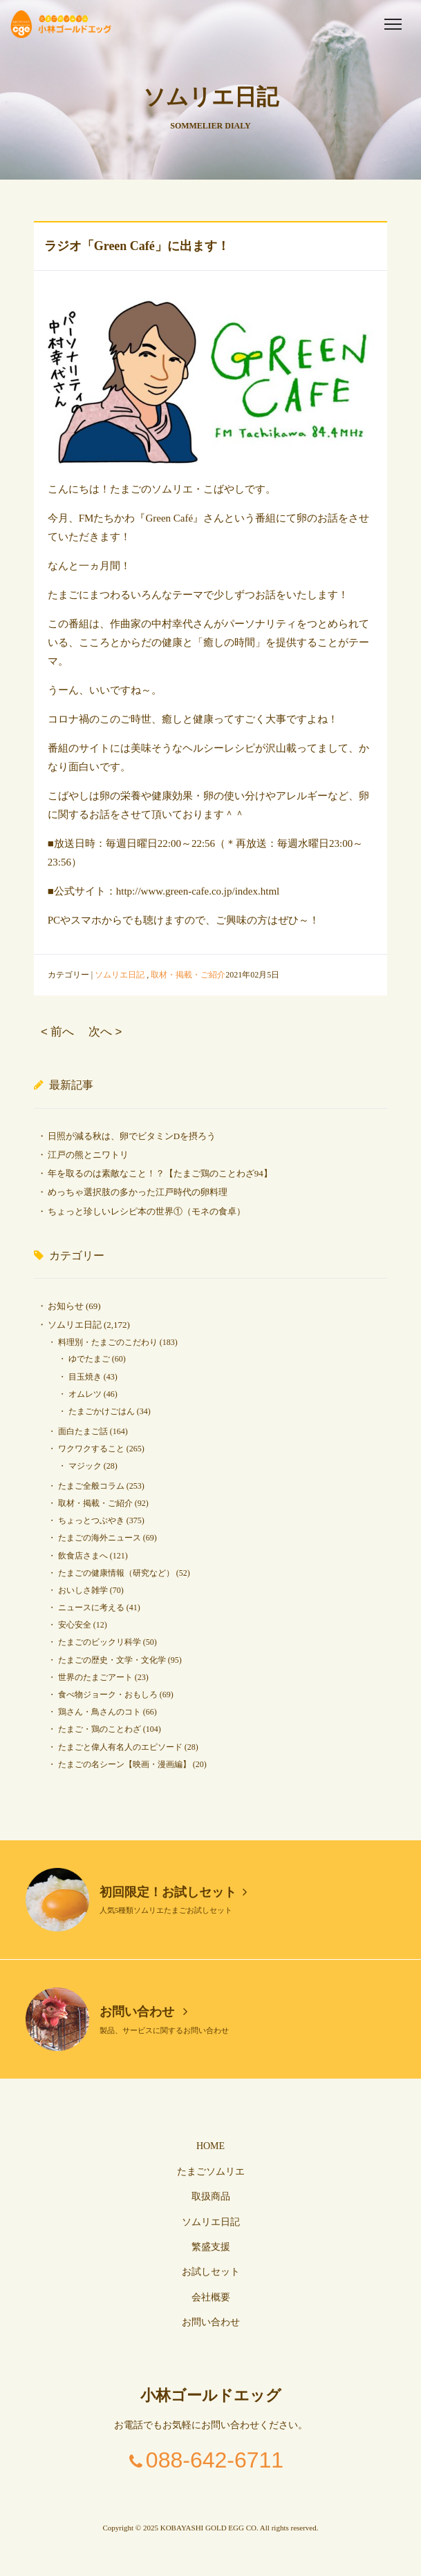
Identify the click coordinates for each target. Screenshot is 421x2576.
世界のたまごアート (95, 1677)
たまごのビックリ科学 (99, 1642)
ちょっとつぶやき (91, 1520)
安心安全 (74, 1625)
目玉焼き (85, 1377)
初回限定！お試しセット (173, 1892)
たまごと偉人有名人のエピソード (120, 1747)
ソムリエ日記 (119, 975)
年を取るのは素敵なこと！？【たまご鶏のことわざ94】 (160, 1173)
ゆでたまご (89, 1359)
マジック (85, 1466)
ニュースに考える (91, 1607)
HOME (210, 2146)
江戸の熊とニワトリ (88, 1154)
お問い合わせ (144, 2012)
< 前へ (57, 1031)
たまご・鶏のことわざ (99, 1729)
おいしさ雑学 (83, 1590)
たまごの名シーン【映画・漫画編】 (124, 1764)
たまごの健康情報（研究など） (116, 1573)
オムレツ (85, 1394)
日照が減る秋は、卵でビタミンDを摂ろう (132, 1136)
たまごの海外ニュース (99, 1538)
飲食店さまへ (83, 1556)
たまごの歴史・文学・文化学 (112, 1660)
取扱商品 (210, 2196)
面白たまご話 (83, 1431)
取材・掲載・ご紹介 (188, 975)
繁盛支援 (210, 2247)
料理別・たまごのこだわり (108, 1342)
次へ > (105, 1031)
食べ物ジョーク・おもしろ (108, 1694)
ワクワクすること (91, 1448)
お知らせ (66, 1306)
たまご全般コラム (91, 1486)
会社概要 (210, 2297)
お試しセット (211, 2272)
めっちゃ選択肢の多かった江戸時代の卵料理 (137, 1192)
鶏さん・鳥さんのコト (99, 1712)
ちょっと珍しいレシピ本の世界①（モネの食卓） (146, 1211)
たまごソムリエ (211, 2171)
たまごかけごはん (101, 1411)
